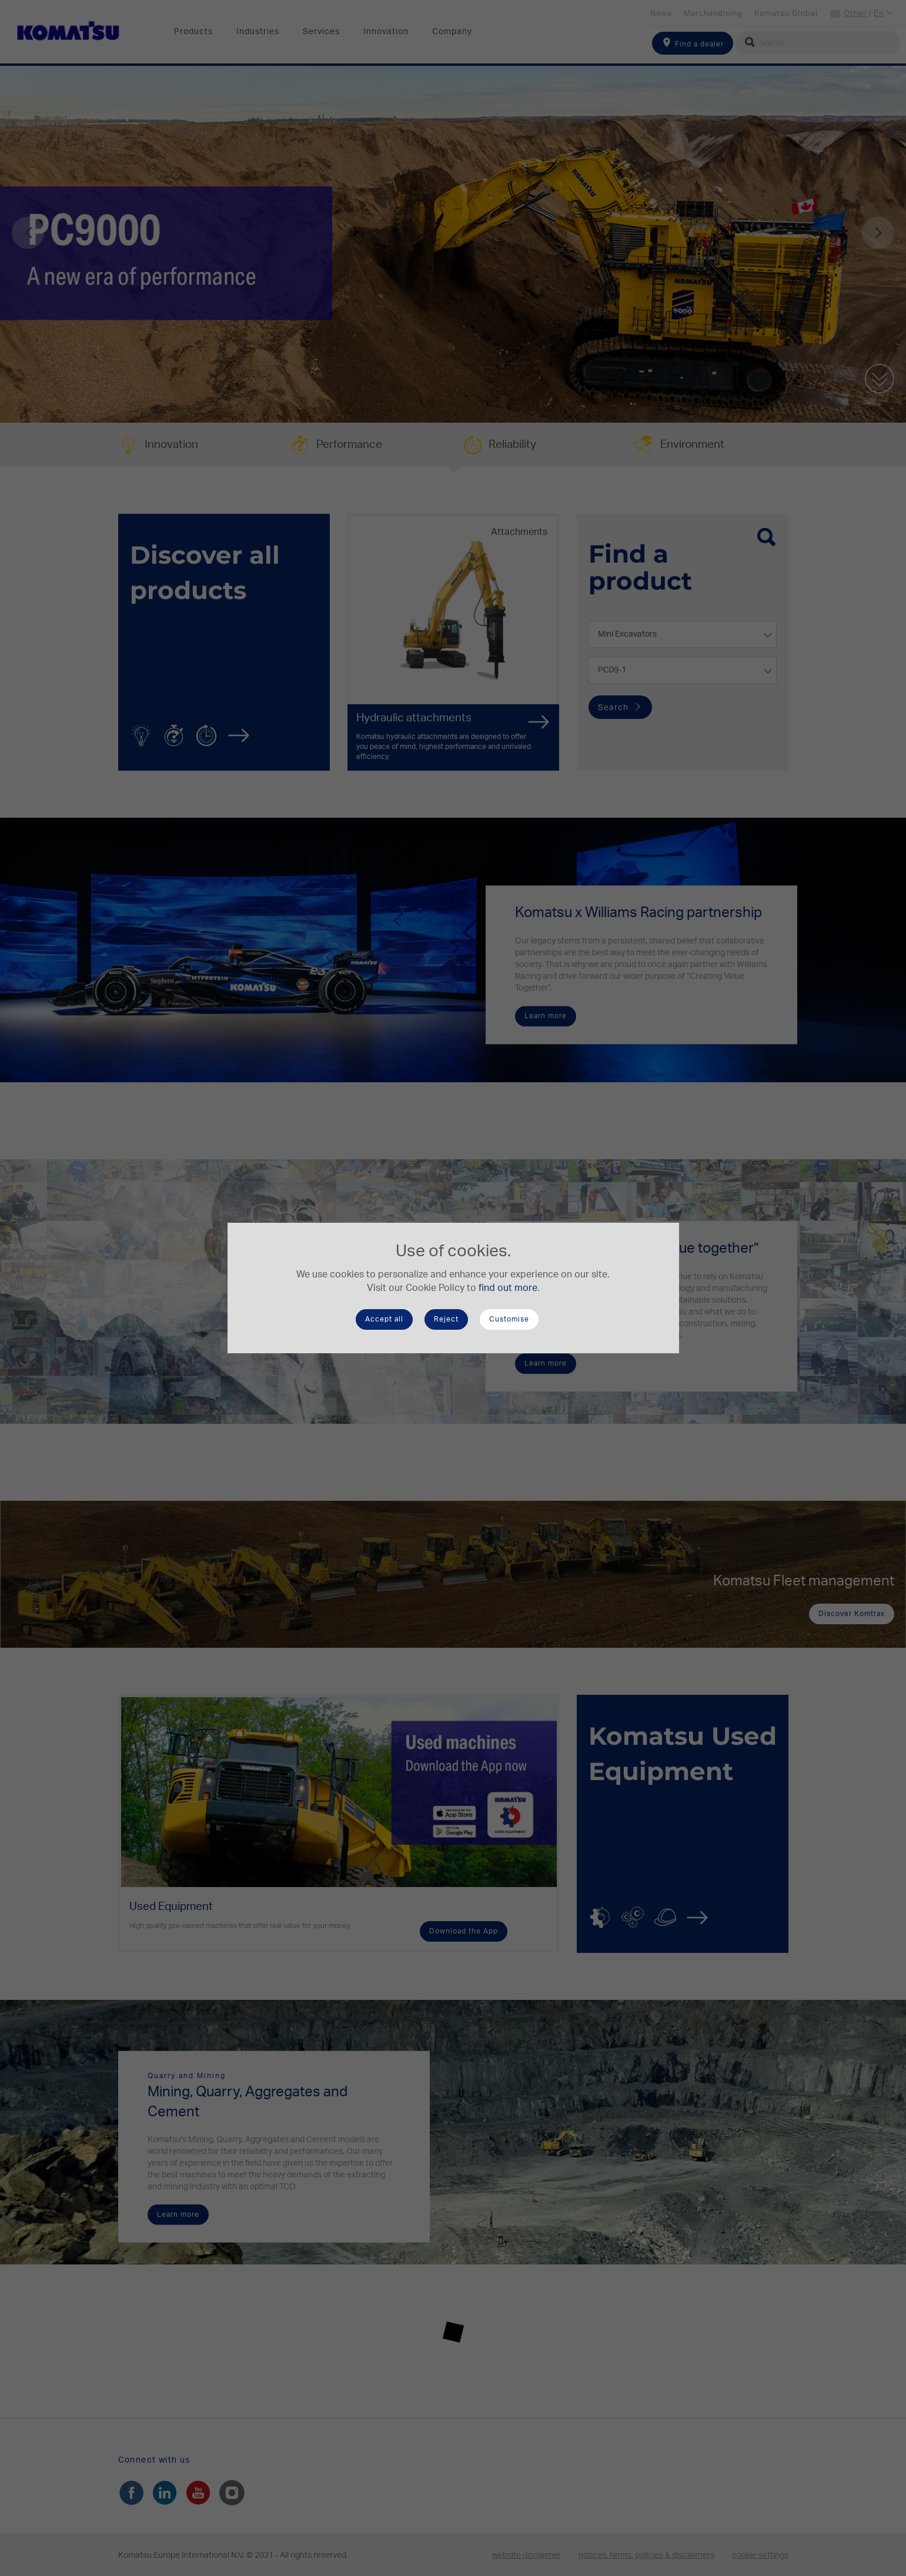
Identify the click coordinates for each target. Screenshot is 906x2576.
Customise (509, 1319)
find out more (508, 1288)
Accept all (384, 1319)
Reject (446, 1319)
